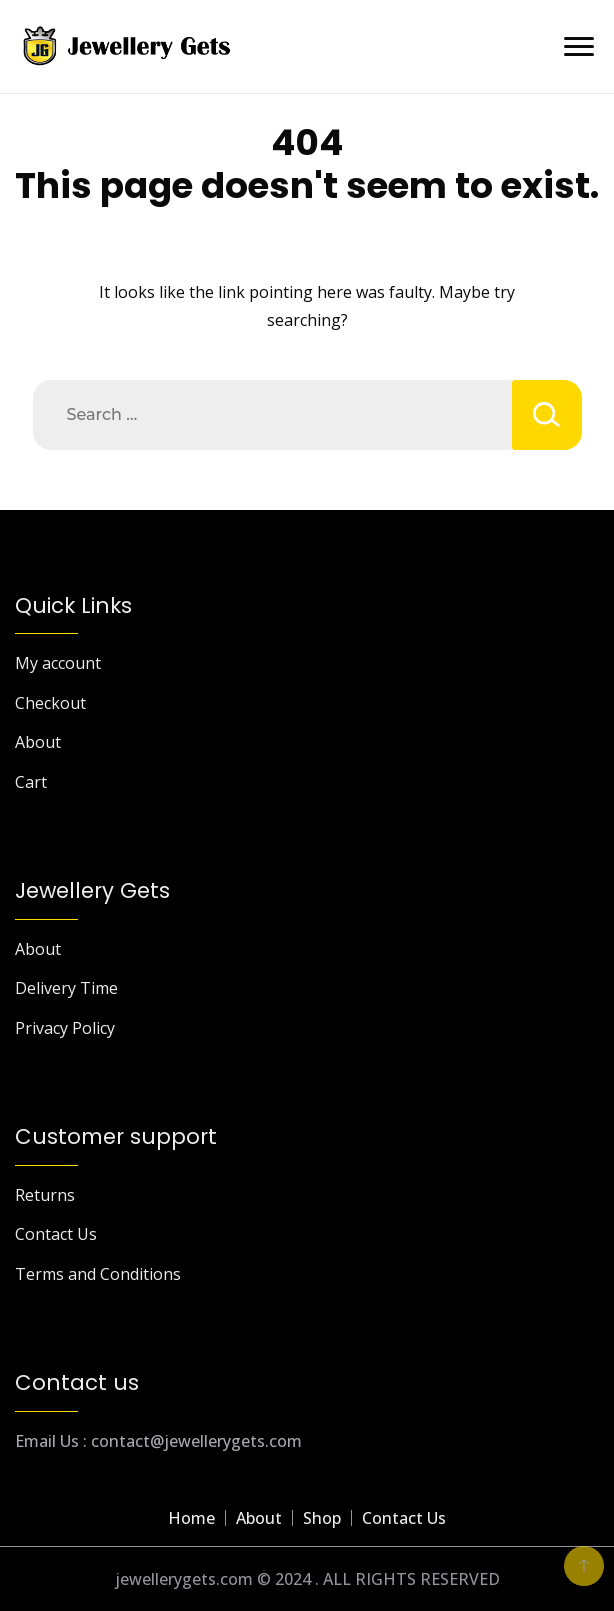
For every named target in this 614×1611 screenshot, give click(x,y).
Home (191, 1518)
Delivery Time (66, 988)
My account (58, 663)
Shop (322, 1518)
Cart (31, 782)
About (38, 742)
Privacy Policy (65, 1028)
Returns (45, 1195)
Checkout (50, 703)
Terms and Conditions (98, 1274)
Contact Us (56, 1234)
